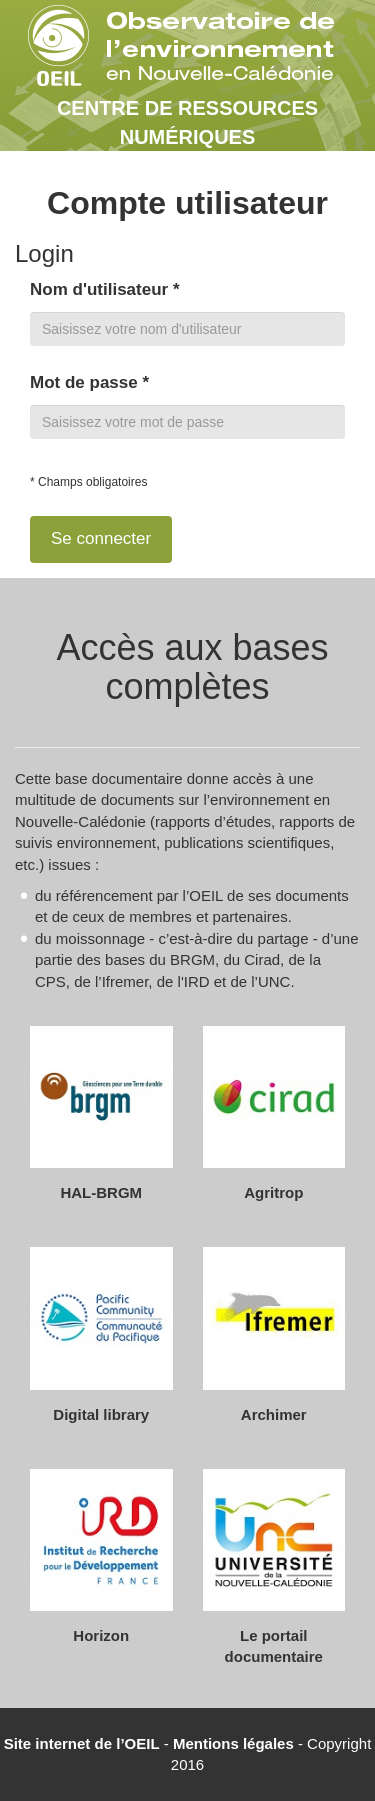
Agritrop (273, 1192)
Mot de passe (89, 382)
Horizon (101, 1635)
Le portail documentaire (274, 1646)
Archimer (274, 1414)
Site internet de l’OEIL (82, 1743)
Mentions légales (233, 1743)
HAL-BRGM (101, 1192)
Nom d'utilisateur (105, 289)
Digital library (101, 1414)
